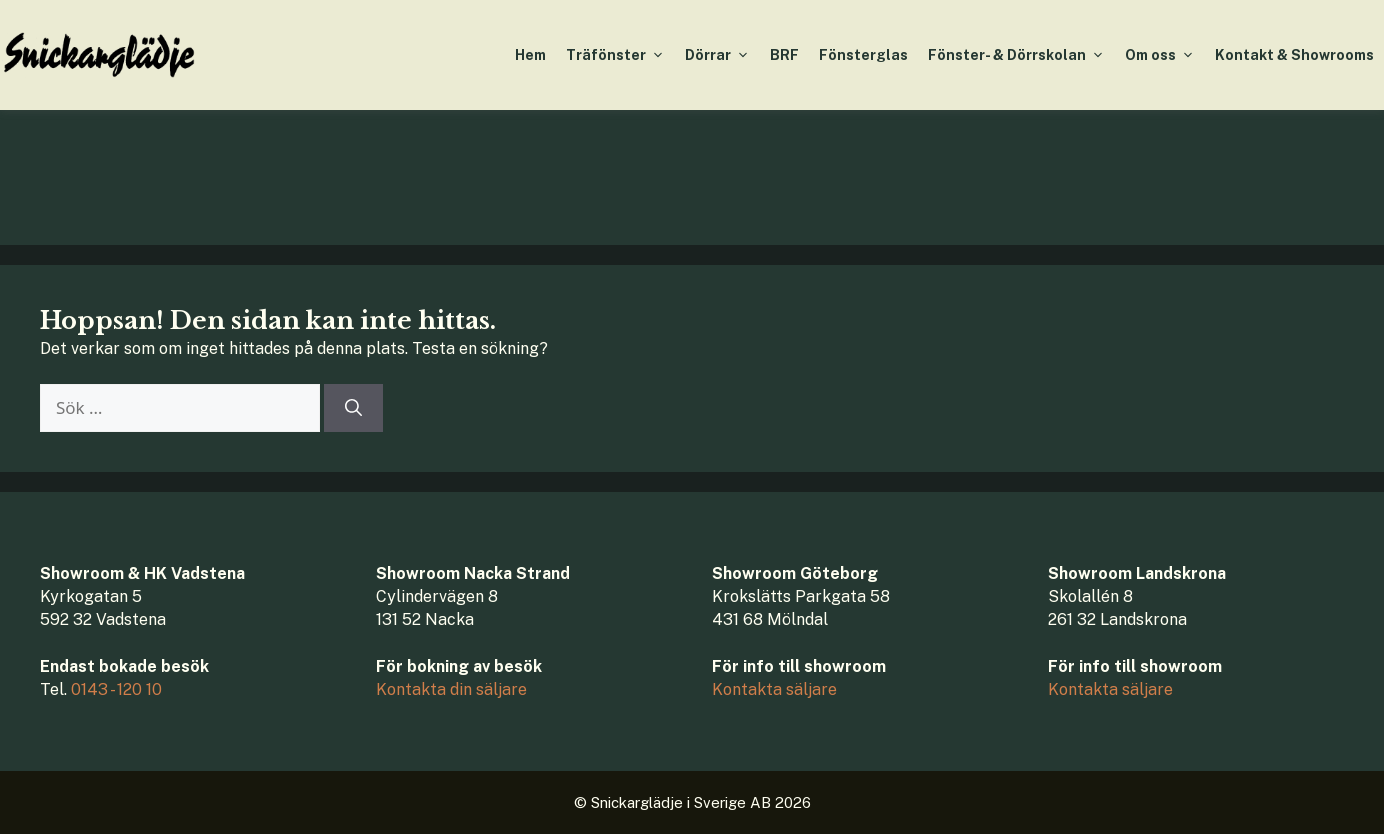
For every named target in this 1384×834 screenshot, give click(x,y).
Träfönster (620, 55)
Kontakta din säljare (451, 689)
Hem (530, 55)
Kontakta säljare (774, 689)
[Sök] (353, 408)
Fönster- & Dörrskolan (1021, 55)
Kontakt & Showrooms (1294, 55)
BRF (784, 55)
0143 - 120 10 (116, 689)
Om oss (1165, 55)
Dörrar (722, 55)
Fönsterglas (863, 55)
